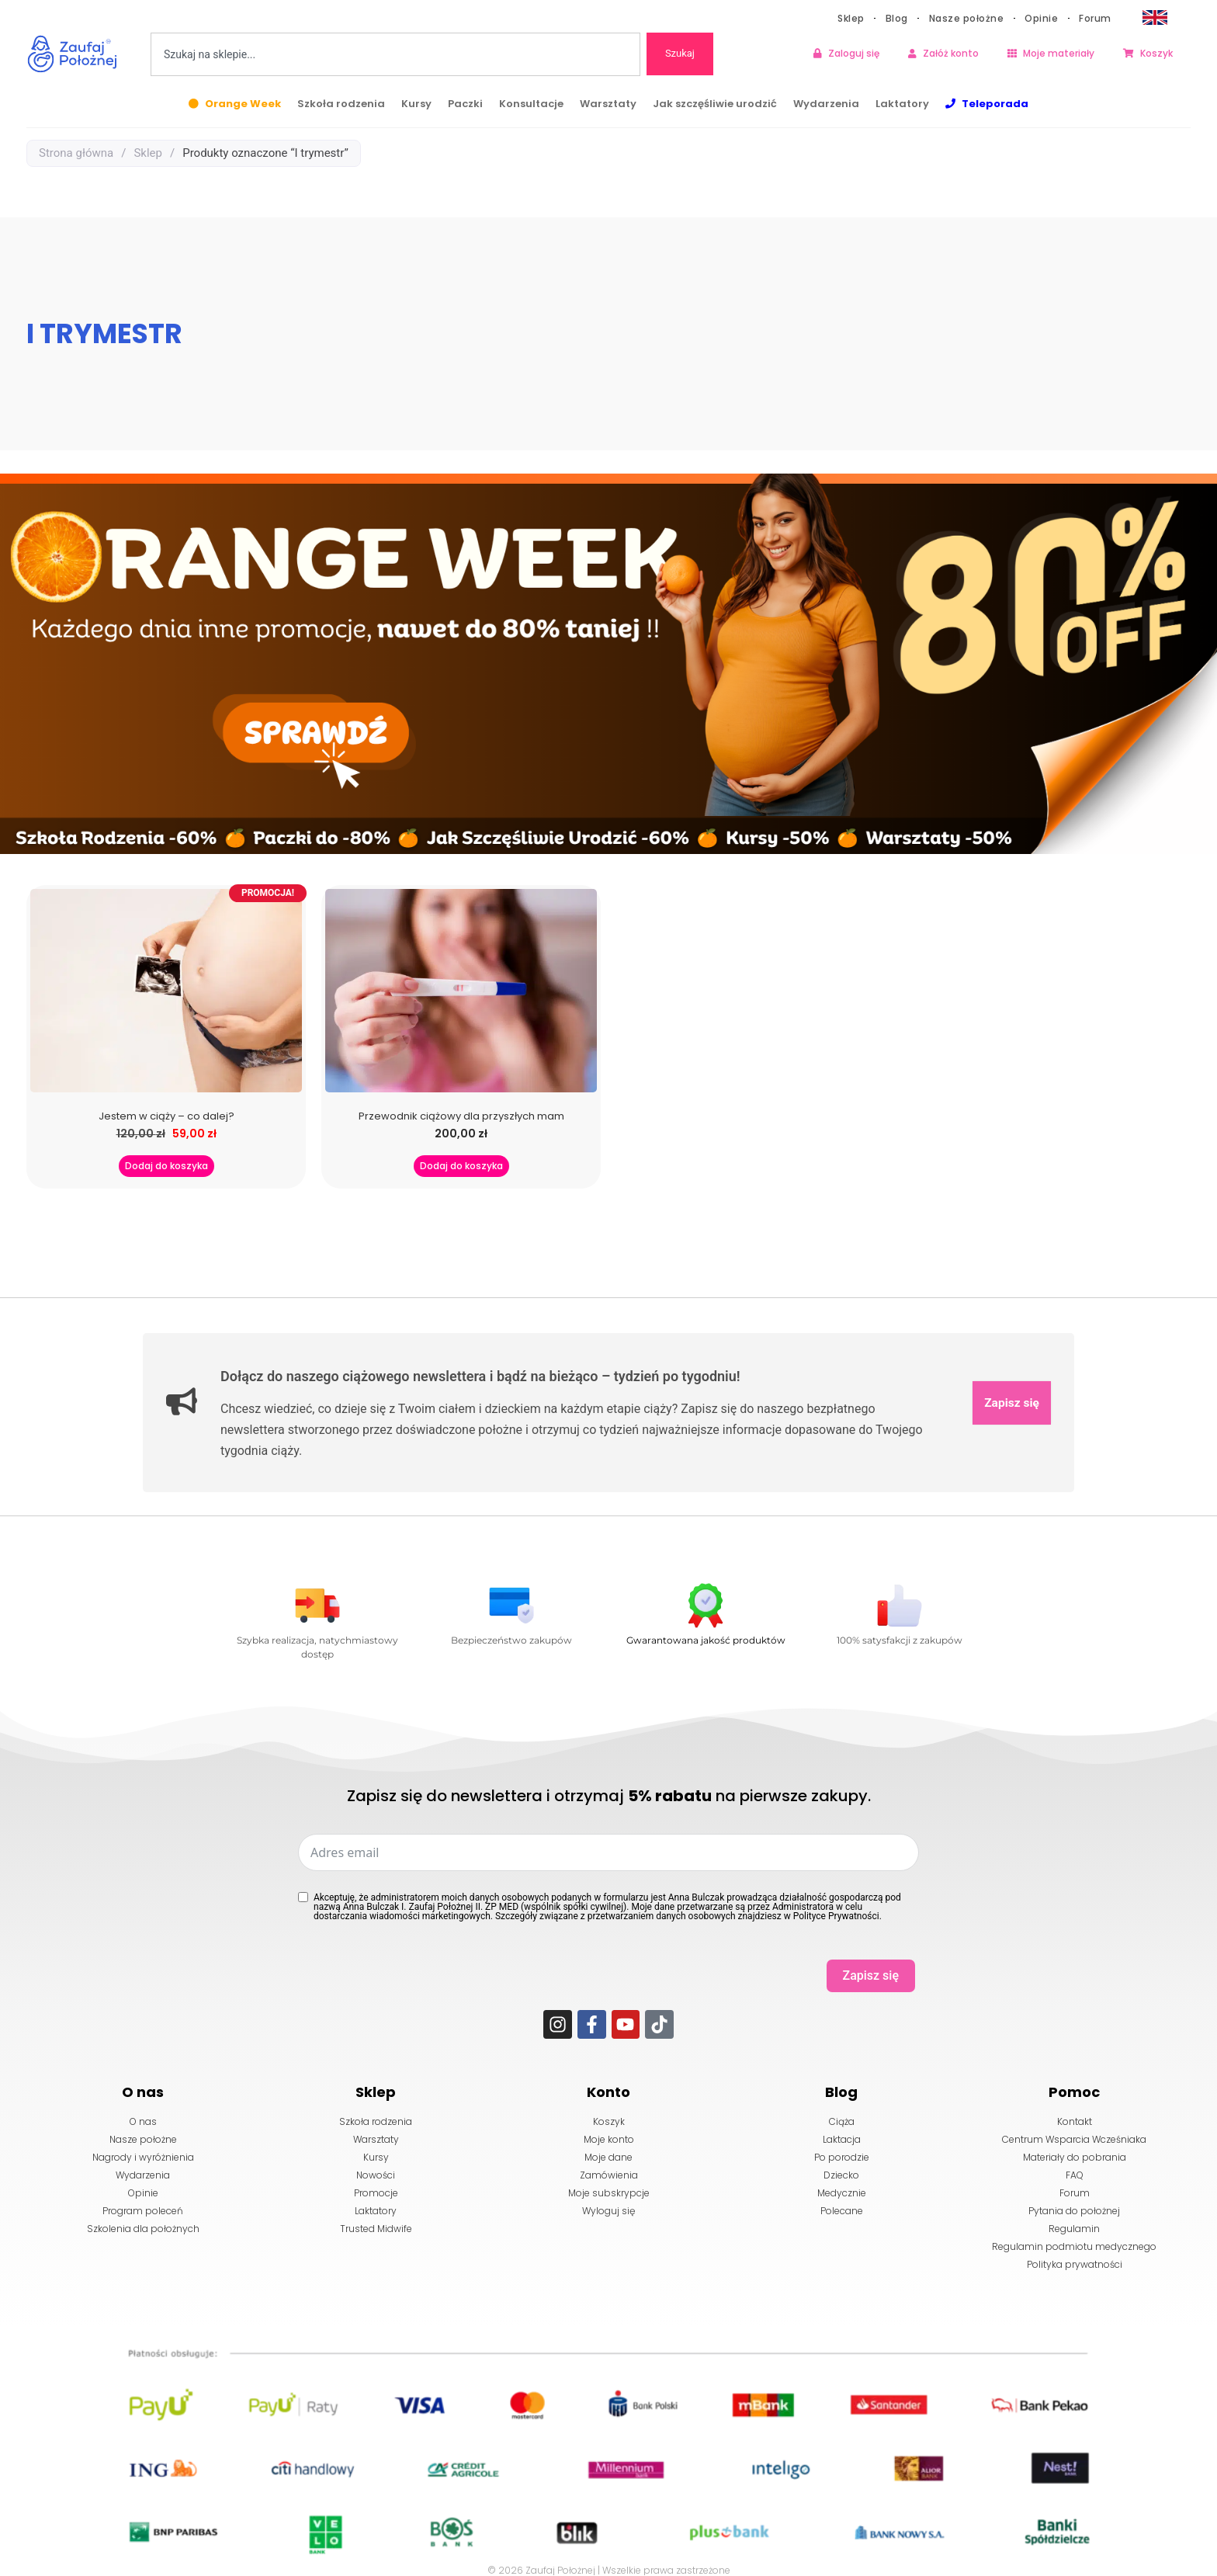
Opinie (1041, 18)
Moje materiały (1058, 53)
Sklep (851, 18)
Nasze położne (966, 18)
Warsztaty (608, 103)
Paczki (465, 103)
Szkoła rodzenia (341, 103)
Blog (897, 18)
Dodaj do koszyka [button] (166, 1165)
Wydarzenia (826, 103)
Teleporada (995, 103)
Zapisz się (1011, 1403)
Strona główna (76, 153)
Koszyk (1156, 53)
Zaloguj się (853, 53)
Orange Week (243, 103)
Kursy (416, 103)
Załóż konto (951, 53)
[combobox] (395, 54)
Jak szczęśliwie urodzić (715, 103)
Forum (1095, 18)
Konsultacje (531, 103)
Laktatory (902, 103)
